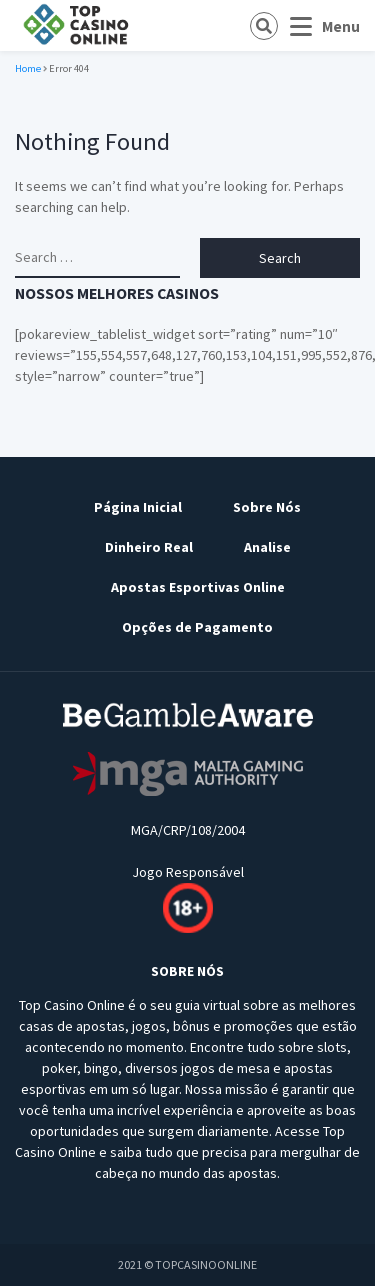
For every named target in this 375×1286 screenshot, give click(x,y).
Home (28, 68)
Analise (267, 547)
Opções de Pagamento (197, 627)
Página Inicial (138, 507)
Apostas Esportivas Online (198, 587)
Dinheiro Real (149, 547)
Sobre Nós (267, 507)
